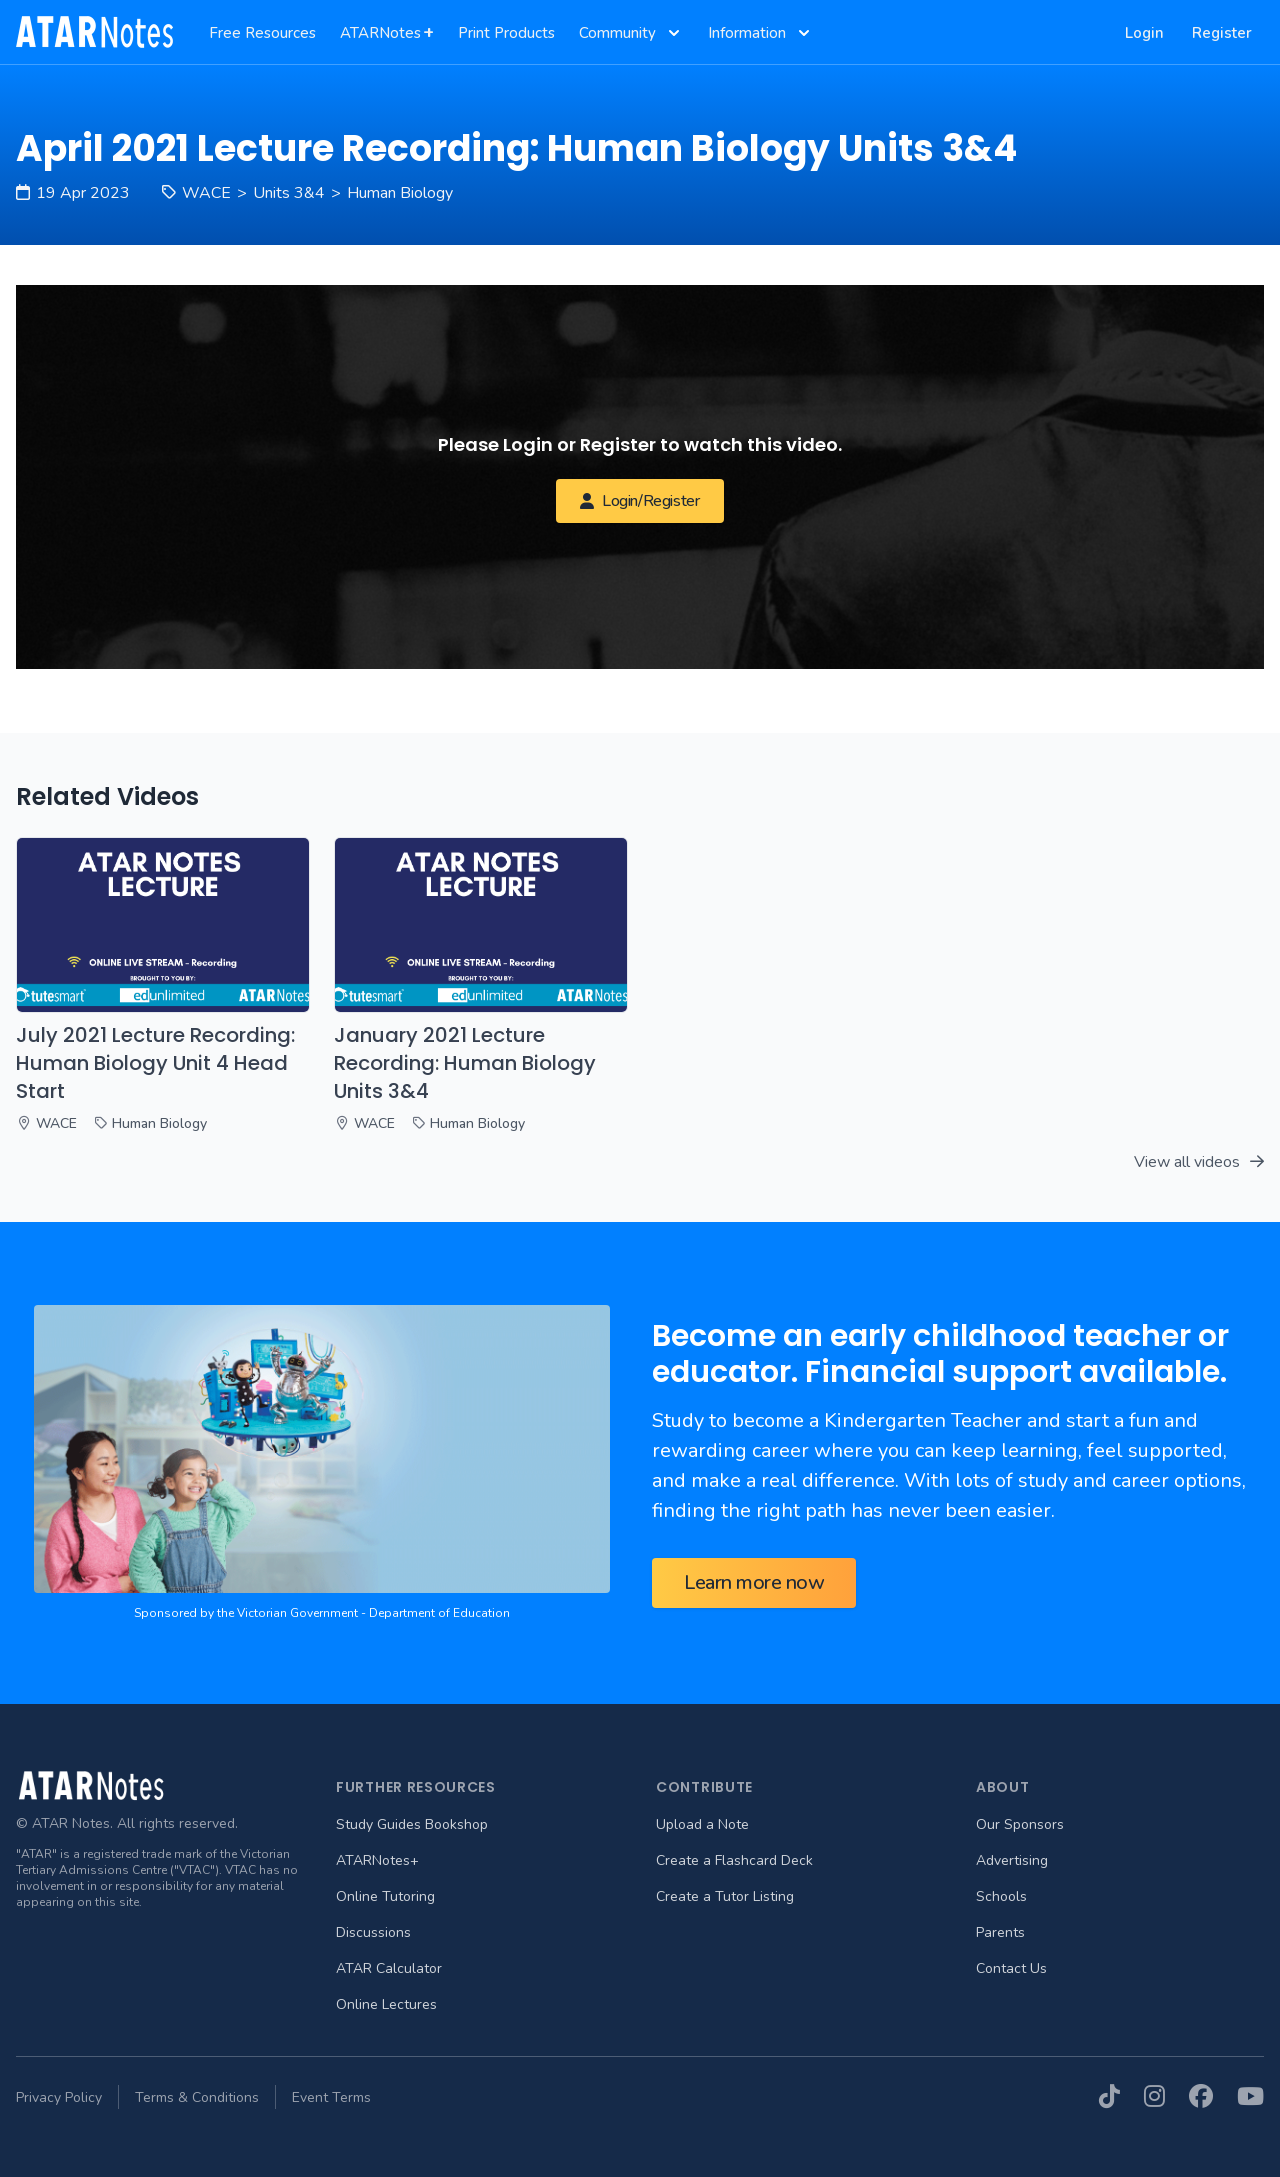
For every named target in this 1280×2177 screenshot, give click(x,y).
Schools (1001, 1896)
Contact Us (1011, 1968)
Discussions (373, 1932)
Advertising (1012, 1860)
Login (1144, 33)
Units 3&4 (289, 193)
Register (1222, 33)
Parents (1000, 1932)
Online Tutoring (385, 1896)
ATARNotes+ (377, 1860)
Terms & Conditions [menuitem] (197, 2097)
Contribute (704, 1787)
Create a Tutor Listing (725, 1896)
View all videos (1199, 1162)
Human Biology (400, 193)
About (1003, 1787)
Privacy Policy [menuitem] (59, 2097)
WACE (206, 193)
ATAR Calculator (389, 1968)
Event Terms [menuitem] (331, 2097)
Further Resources (416, 1787)
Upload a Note (702, 1824)
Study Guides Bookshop (412, 1824)
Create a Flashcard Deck (734, 1860)
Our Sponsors (1020, 1824)
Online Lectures (386, 2004)
